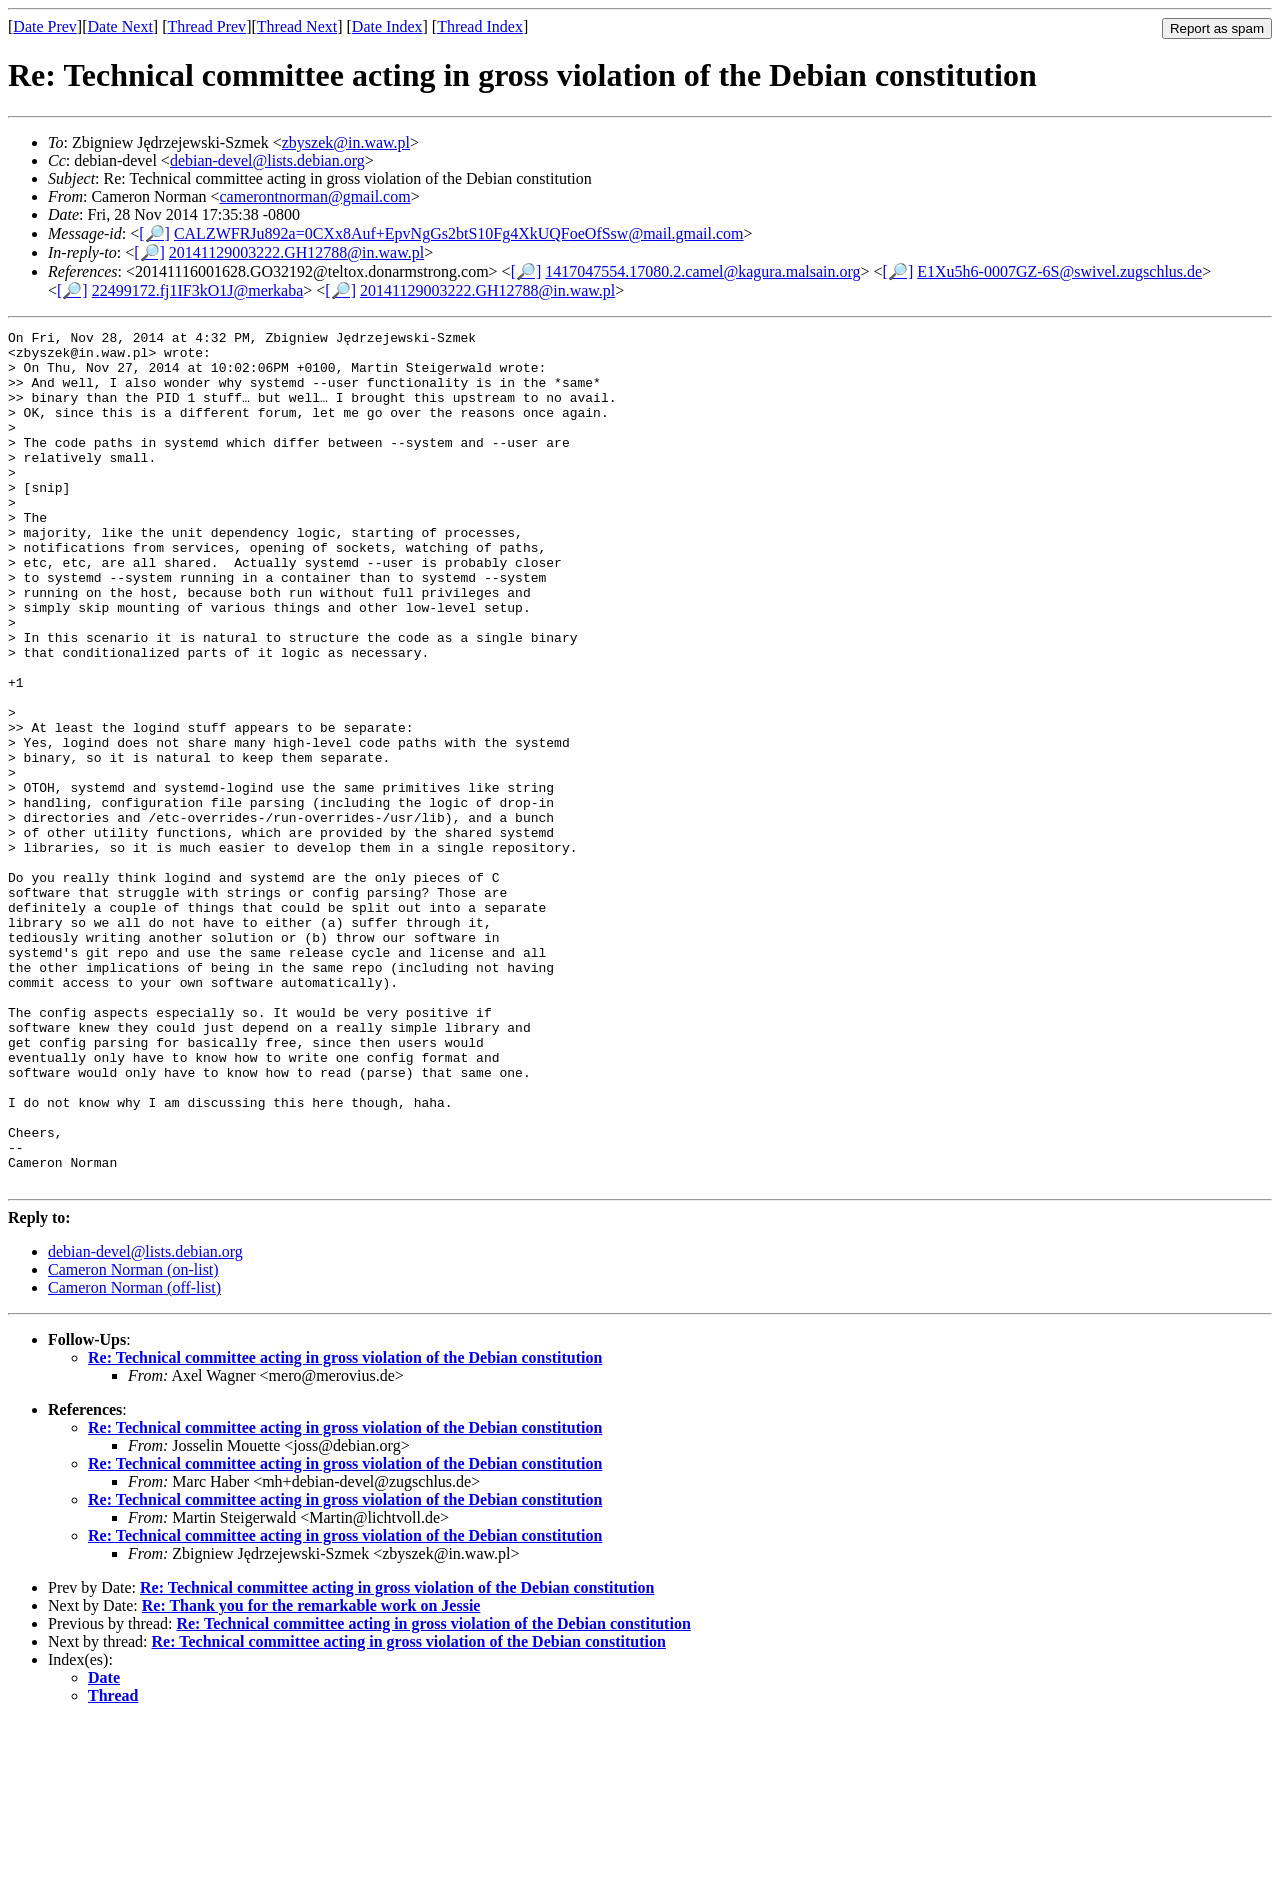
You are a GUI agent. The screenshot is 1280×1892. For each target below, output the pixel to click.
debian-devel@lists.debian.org (267, 160)
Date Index (387, 26)
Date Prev (45, 26)
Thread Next (297, 26)
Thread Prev (206, 26)
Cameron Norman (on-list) (133, 1440)
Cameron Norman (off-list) (134, 1458)
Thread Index (480, 26)
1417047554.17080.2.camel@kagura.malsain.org (702, 271)
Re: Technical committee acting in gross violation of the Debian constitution (345, 1528)
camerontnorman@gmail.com (315, 196)
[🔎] (154, 233)
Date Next (120, 26)
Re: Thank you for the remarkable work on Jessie (311, 1776)
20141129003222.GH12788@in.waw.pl (296, 252)
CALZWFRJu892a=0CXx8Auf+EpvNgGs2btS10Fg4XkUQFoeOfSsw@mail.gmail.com (459, 233)
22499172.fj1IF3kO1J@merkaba (198, 290)
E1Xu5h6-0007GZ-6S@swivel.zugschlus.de (1059, 271)
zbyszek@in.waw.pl (346, 142)
